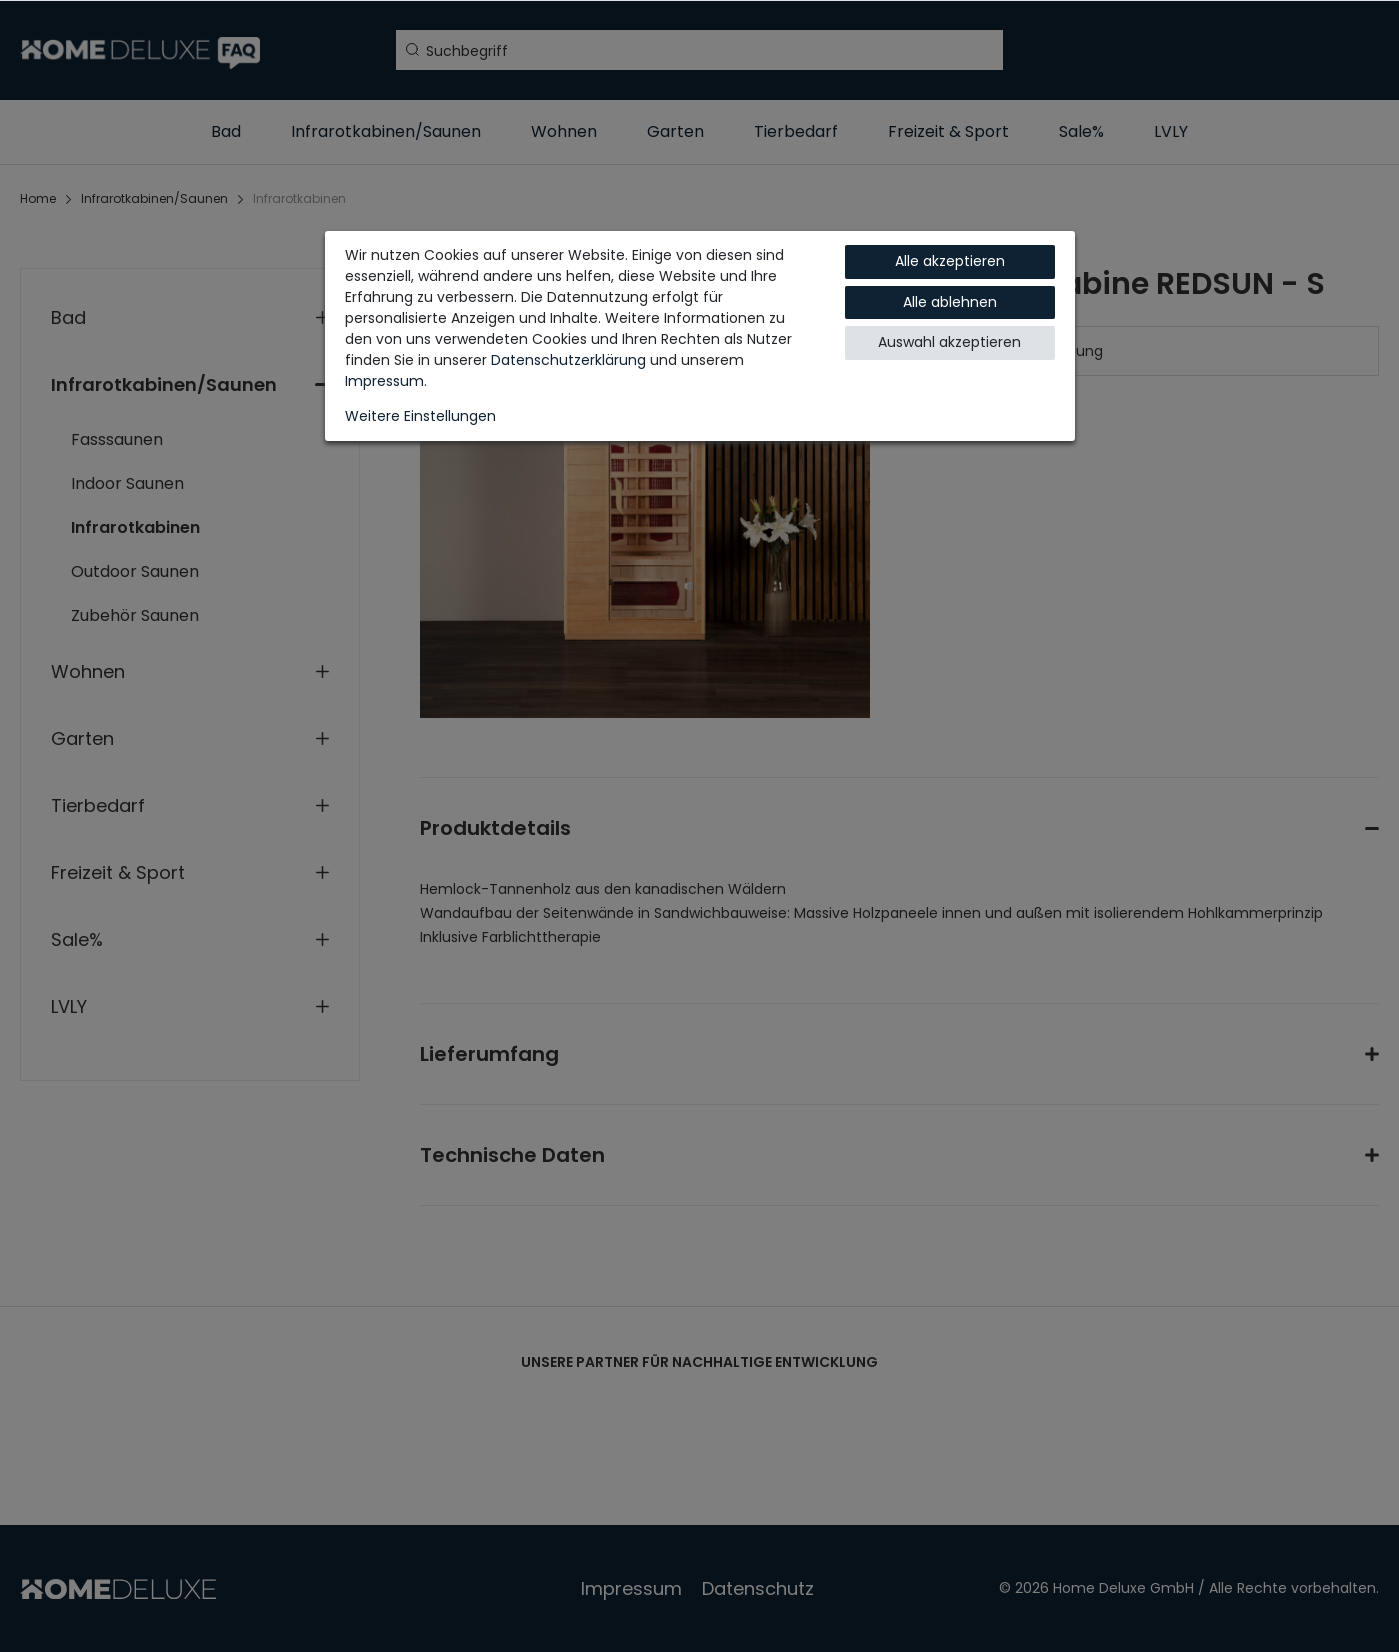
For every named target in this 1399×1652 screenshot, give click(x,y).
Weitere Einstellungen (420, 416)
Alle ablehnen (950, 302)
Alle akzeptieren (950, 261)
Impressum (384, 381)
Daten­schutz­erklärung (568, 360)
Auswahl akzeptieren (949, 342)
